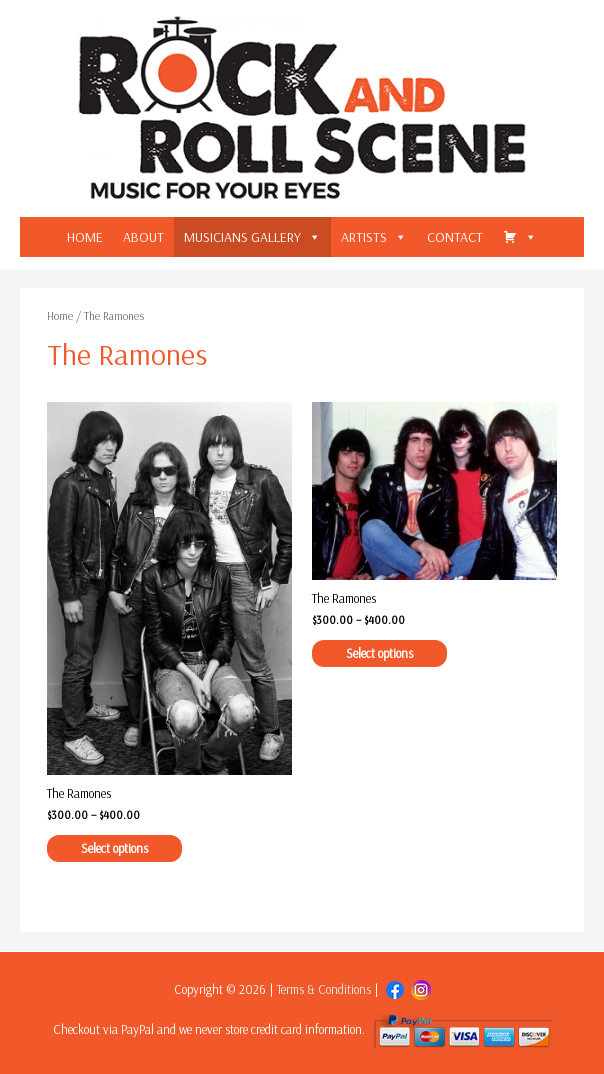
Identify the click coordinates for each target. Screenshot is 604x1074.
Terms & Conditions (324, 989)
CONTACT (455, 237)
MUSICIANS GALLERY (242, 237)
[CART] (520, 237)
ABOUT (143, 237)
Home (60, 315)
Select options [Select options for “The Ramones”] (114, 848)
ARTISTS (364, 237)
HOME (85, 237)
